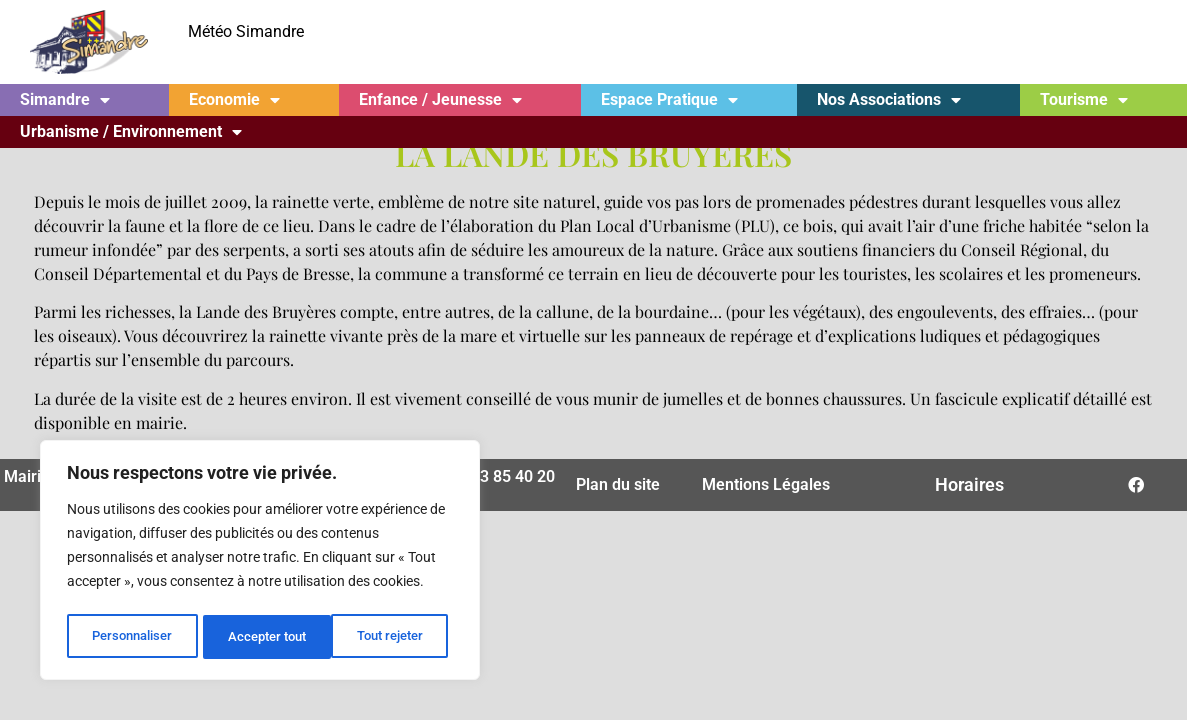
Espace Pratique (669, 100)
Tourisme (1084, 100)
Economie (234, 100)
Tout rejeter (261, 637)
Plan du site (618, 472)
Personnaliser (131, 637)
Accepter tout (390, 637)
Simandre (65, 100)
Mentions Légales (766, 472)
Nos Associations (889, 100)
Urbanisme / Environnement (131, 132)
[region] (260, 563)
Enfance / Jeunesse (440, 100)
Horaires (969, 472)
